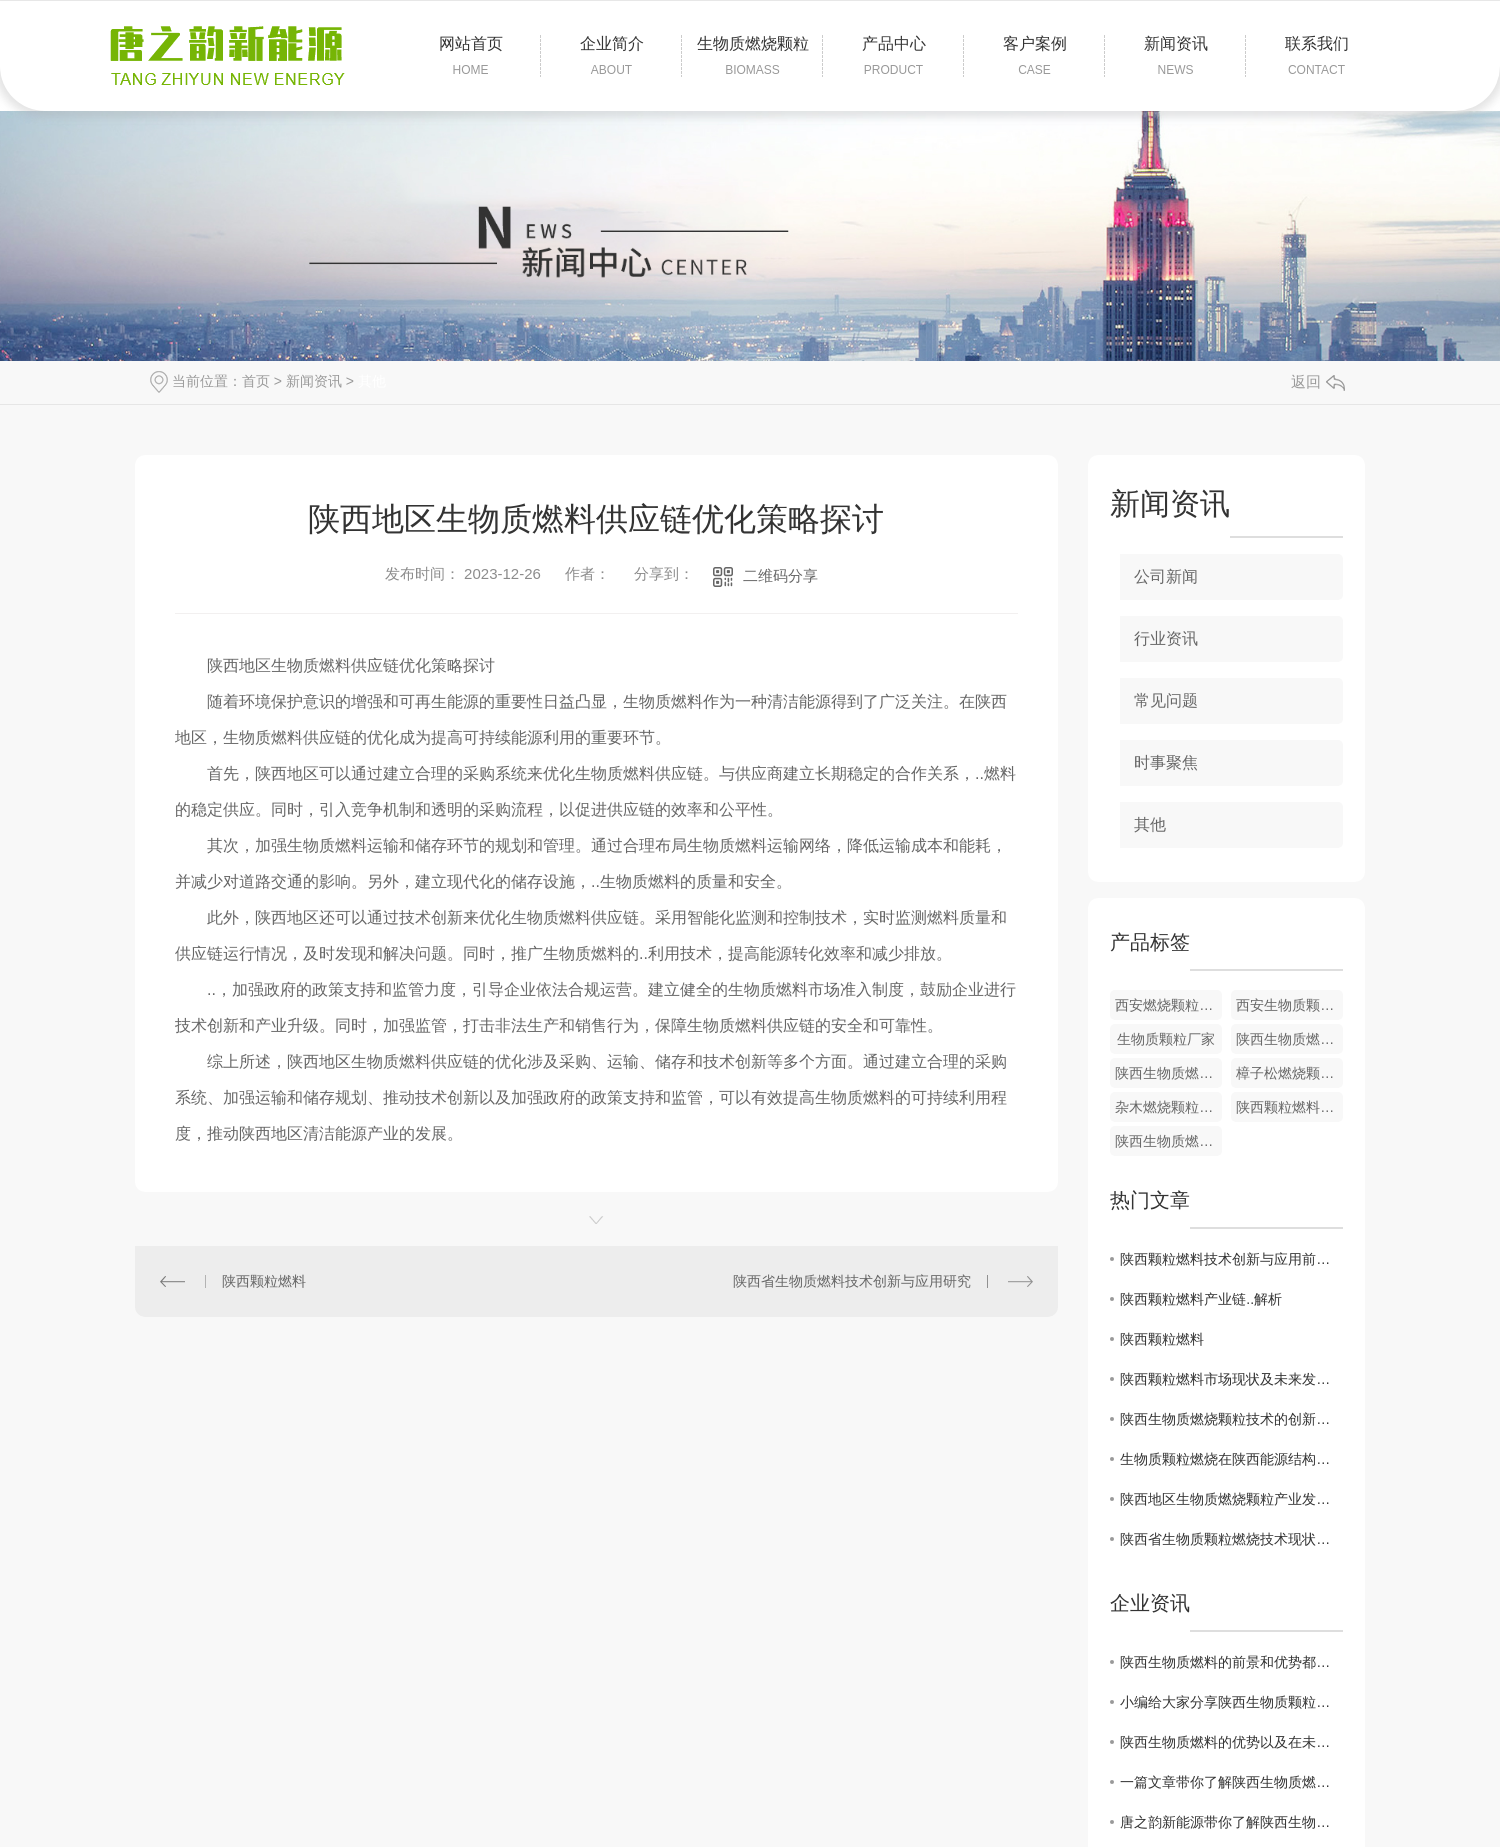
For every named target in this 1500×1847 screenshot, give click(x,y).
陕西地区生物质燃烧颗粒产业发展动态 (1231, 1499)
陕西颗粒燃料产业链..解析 (1201, 1299)
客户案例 (1034, 57)
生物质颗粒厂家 (1166, 1039)
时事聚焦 (1166, 762)
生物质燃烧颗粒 (752, 57)
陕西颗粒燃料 (264, 1281)
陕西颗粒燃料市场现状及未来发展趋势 (1231, 1379)
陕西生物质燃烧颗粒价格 (1168, 1141)
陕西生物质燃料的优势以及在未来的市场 (1231, 1742)
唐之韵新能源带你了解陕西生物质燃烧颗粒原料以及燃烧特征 (1231, 1822)
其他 (372, 381)
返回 (1318, 381)
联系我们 (1316, 57)
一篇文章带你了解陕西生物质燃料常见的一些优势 (1231, 1782)
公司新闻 (1166, 576)
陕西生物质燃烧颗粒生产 (1289, 1039)
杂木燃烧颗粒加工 (1168, 1107)
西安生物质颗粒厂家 (1289, 1005)
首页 (256, 381)
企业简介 (611, 57)
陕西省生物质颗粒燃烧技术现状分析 (1231, 1539)
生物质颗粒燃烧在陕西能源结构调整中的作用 (1231, 1459)
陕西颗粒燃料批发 (1289, 1107)
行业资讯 (1166, 638)
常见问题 (1166, 700)
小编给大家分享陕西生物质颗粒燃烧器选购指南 (1231, 1702)
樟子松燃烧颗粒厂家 (1289, 1073)
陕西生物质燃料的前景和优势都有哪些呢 (1231, 1662)
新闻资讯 (1175, 57)
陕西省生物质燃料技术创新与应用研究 (852, 1281)
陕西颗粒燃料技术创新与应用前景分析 (1231, 1259)
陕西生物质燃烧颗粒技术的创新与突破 (1231, 1419)
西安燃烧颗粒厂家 (1168, 1005)
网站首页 (470, 57)
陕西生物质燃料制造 (1168, 1073)
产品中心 (893, 57)
